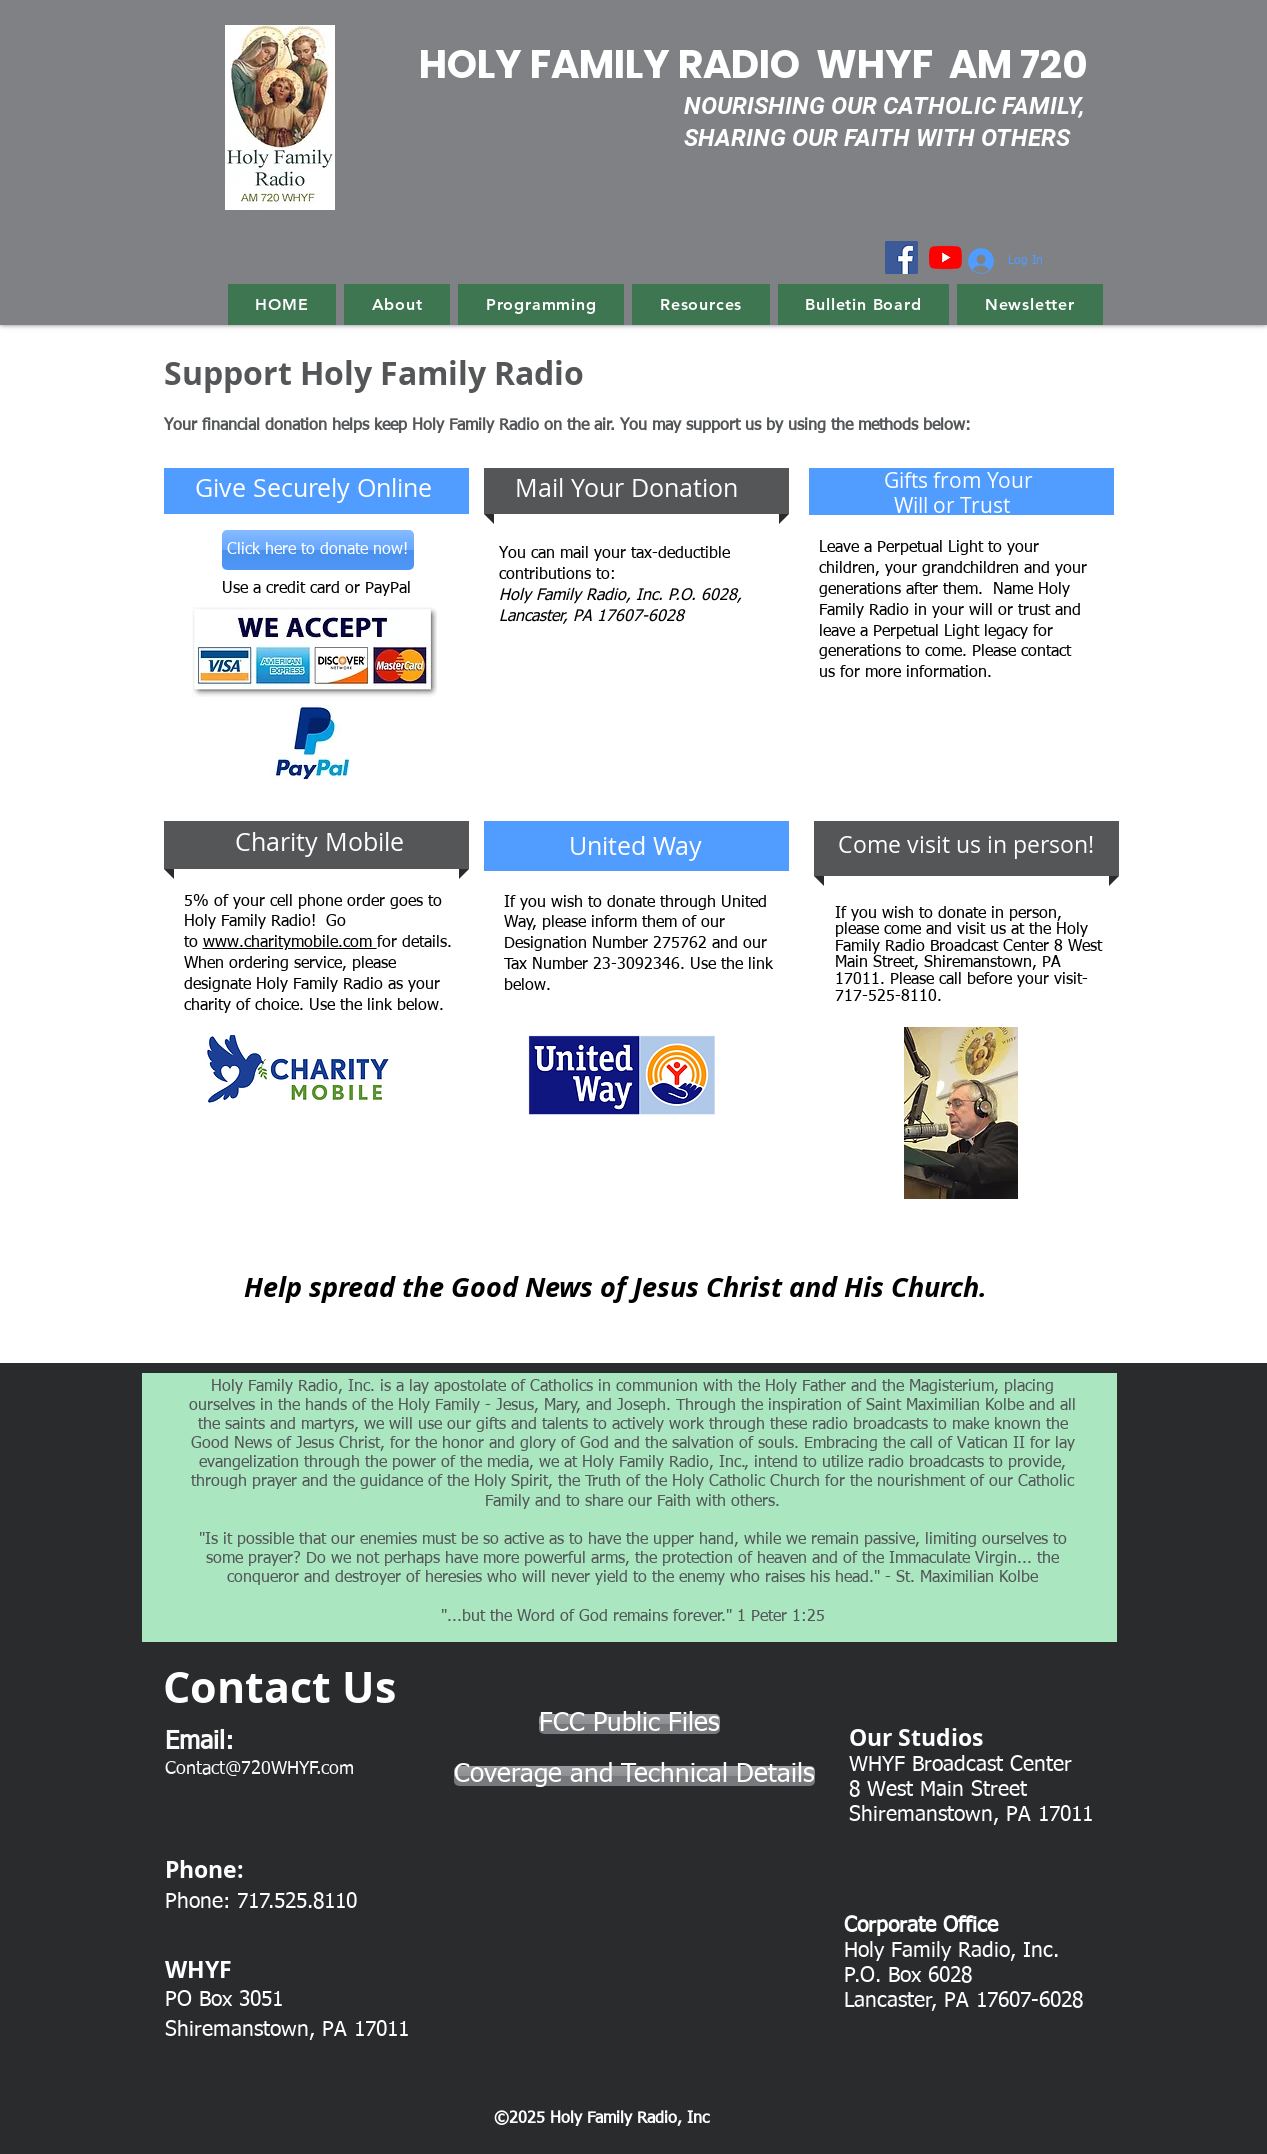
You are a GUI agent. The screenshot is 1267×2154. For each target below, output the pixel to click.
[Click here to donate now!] (318, 550)
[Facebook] (901, 257)
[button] (397, 304)
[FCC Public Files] (629, 1724)
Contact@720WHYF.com (259, 1769)
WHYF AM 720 (952, 64)
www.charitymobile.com (290, 943)
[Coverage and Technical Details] (634, 1776)
